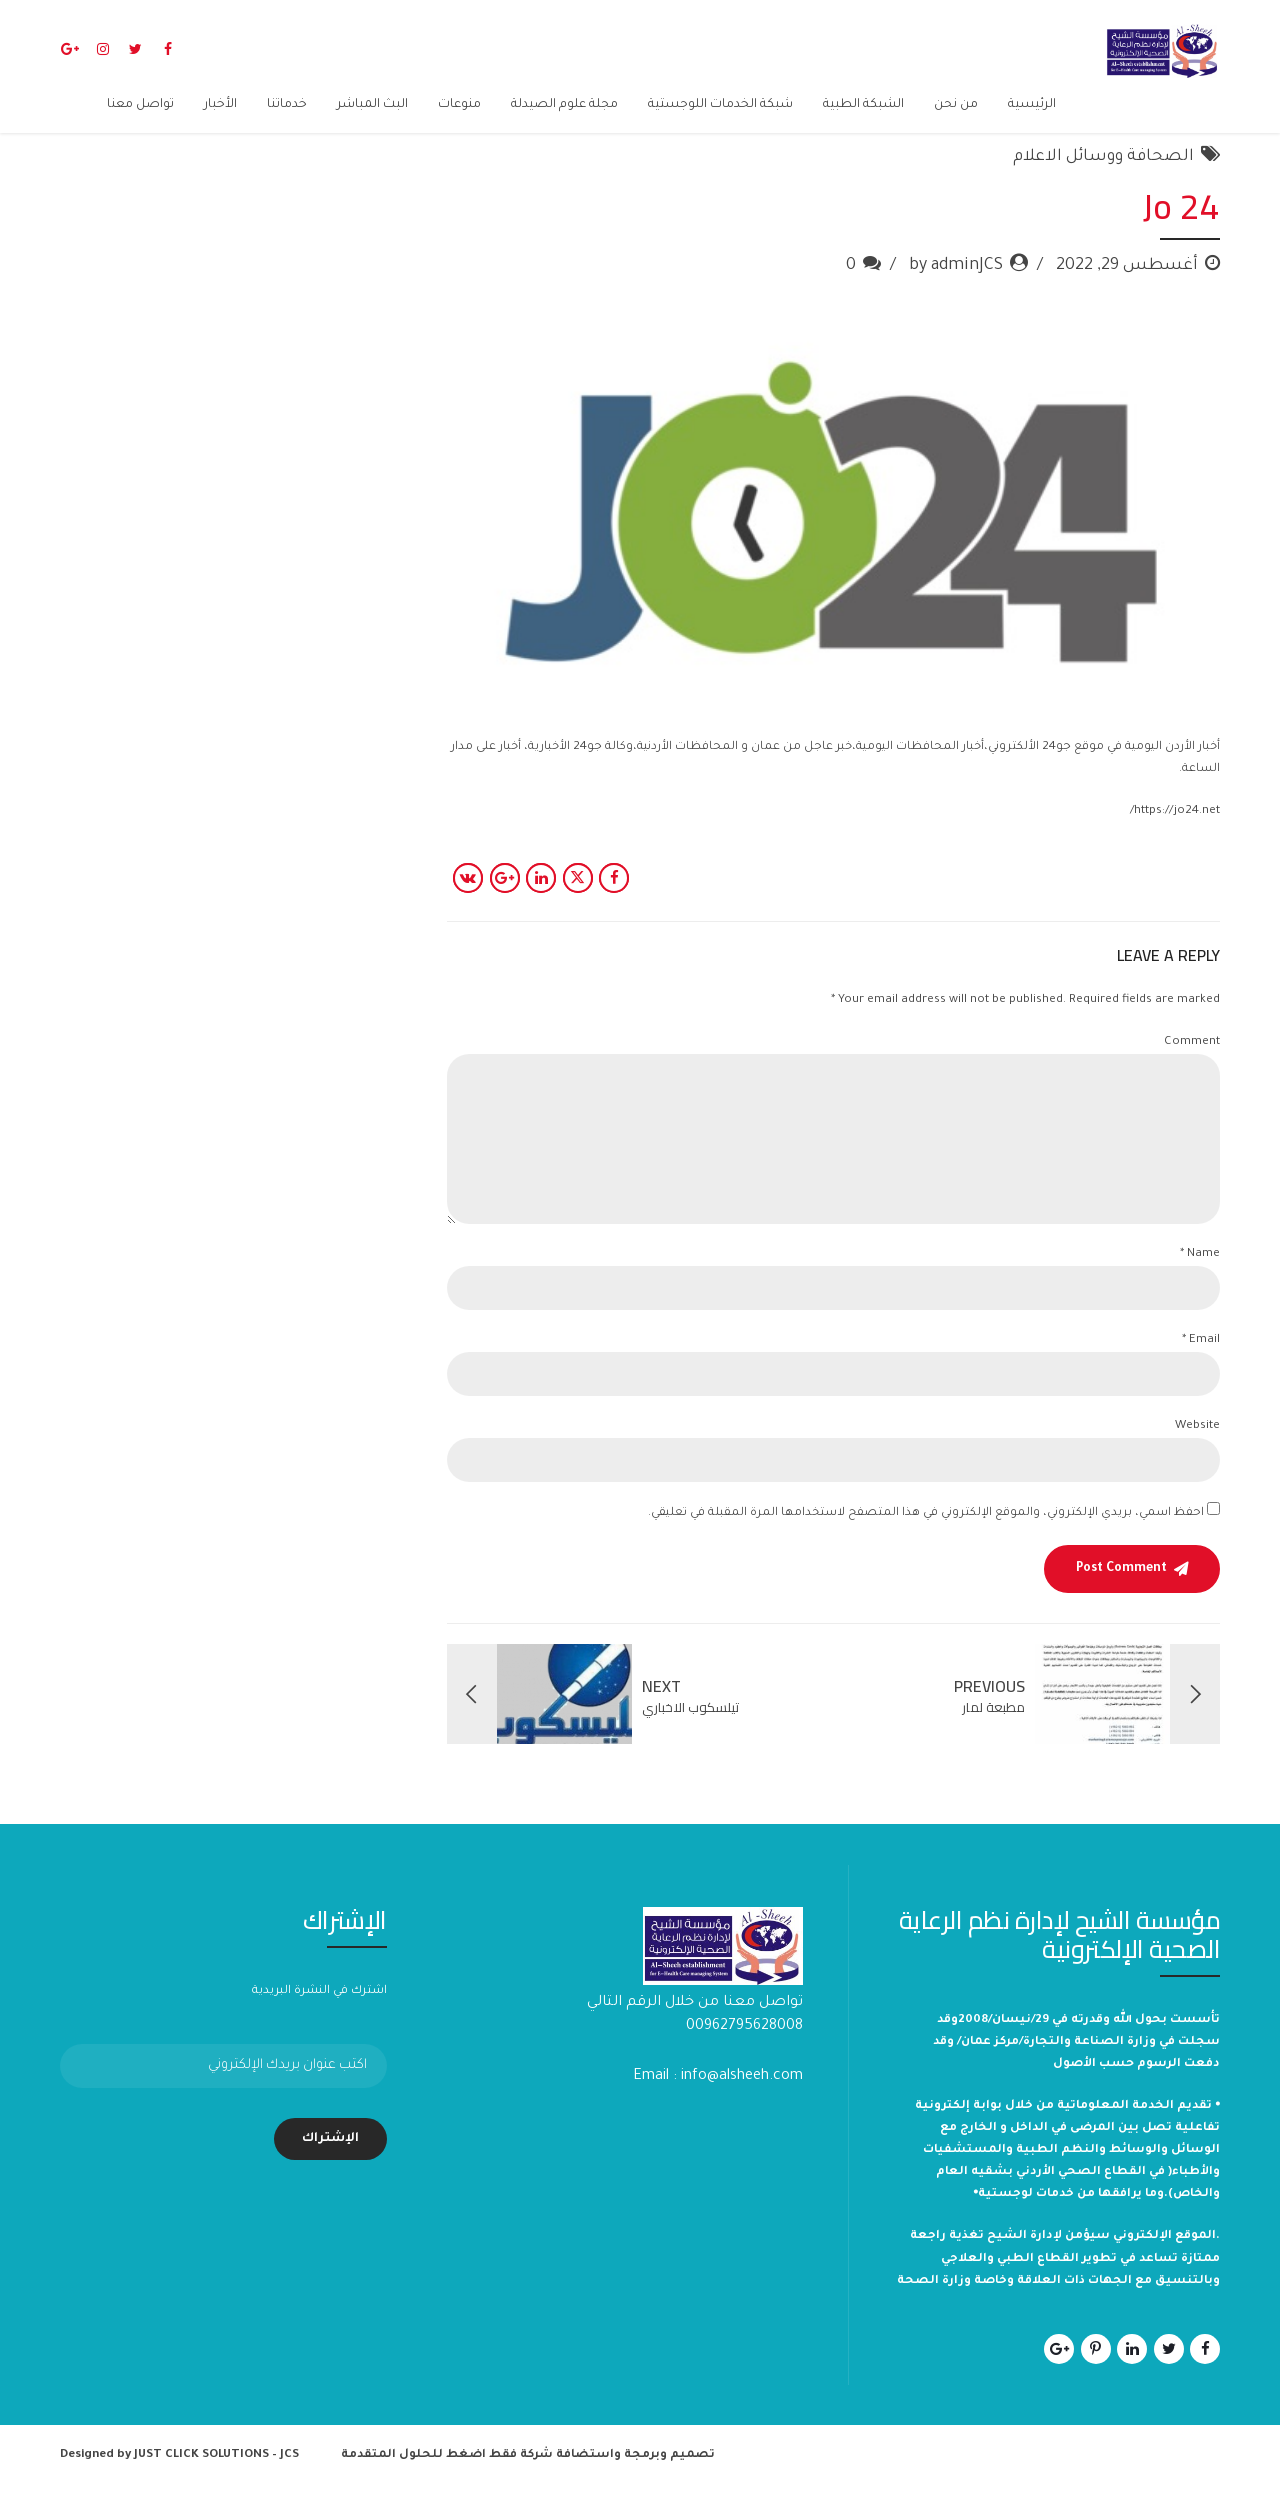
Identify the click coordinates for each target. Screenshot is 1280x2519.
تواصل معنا (140, 105)
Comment (1192, 1074)
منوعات (459, 105)
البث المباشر (372, 105)
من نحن (956, 105)
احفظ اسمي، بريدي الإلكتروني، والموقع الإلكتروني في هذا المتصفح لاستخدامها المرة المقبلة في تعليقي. (926, 1545)
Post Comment (1121, 1601)
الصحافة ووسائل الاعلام (1103, 189)
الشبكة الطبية (863, 105)
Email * (1201, 1372)
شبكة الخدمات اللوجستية (720, 105)
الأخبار (220, 105)
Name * (1200, 1286)
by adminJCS (956, 298)
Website (1197, 1458)
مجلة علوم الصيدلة (564, 105)
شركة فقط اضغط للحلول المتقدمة (447, 2487)
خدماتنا (287, 105)
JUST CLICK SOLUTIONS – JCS (216, 2487)
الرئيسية (1032, 105)
